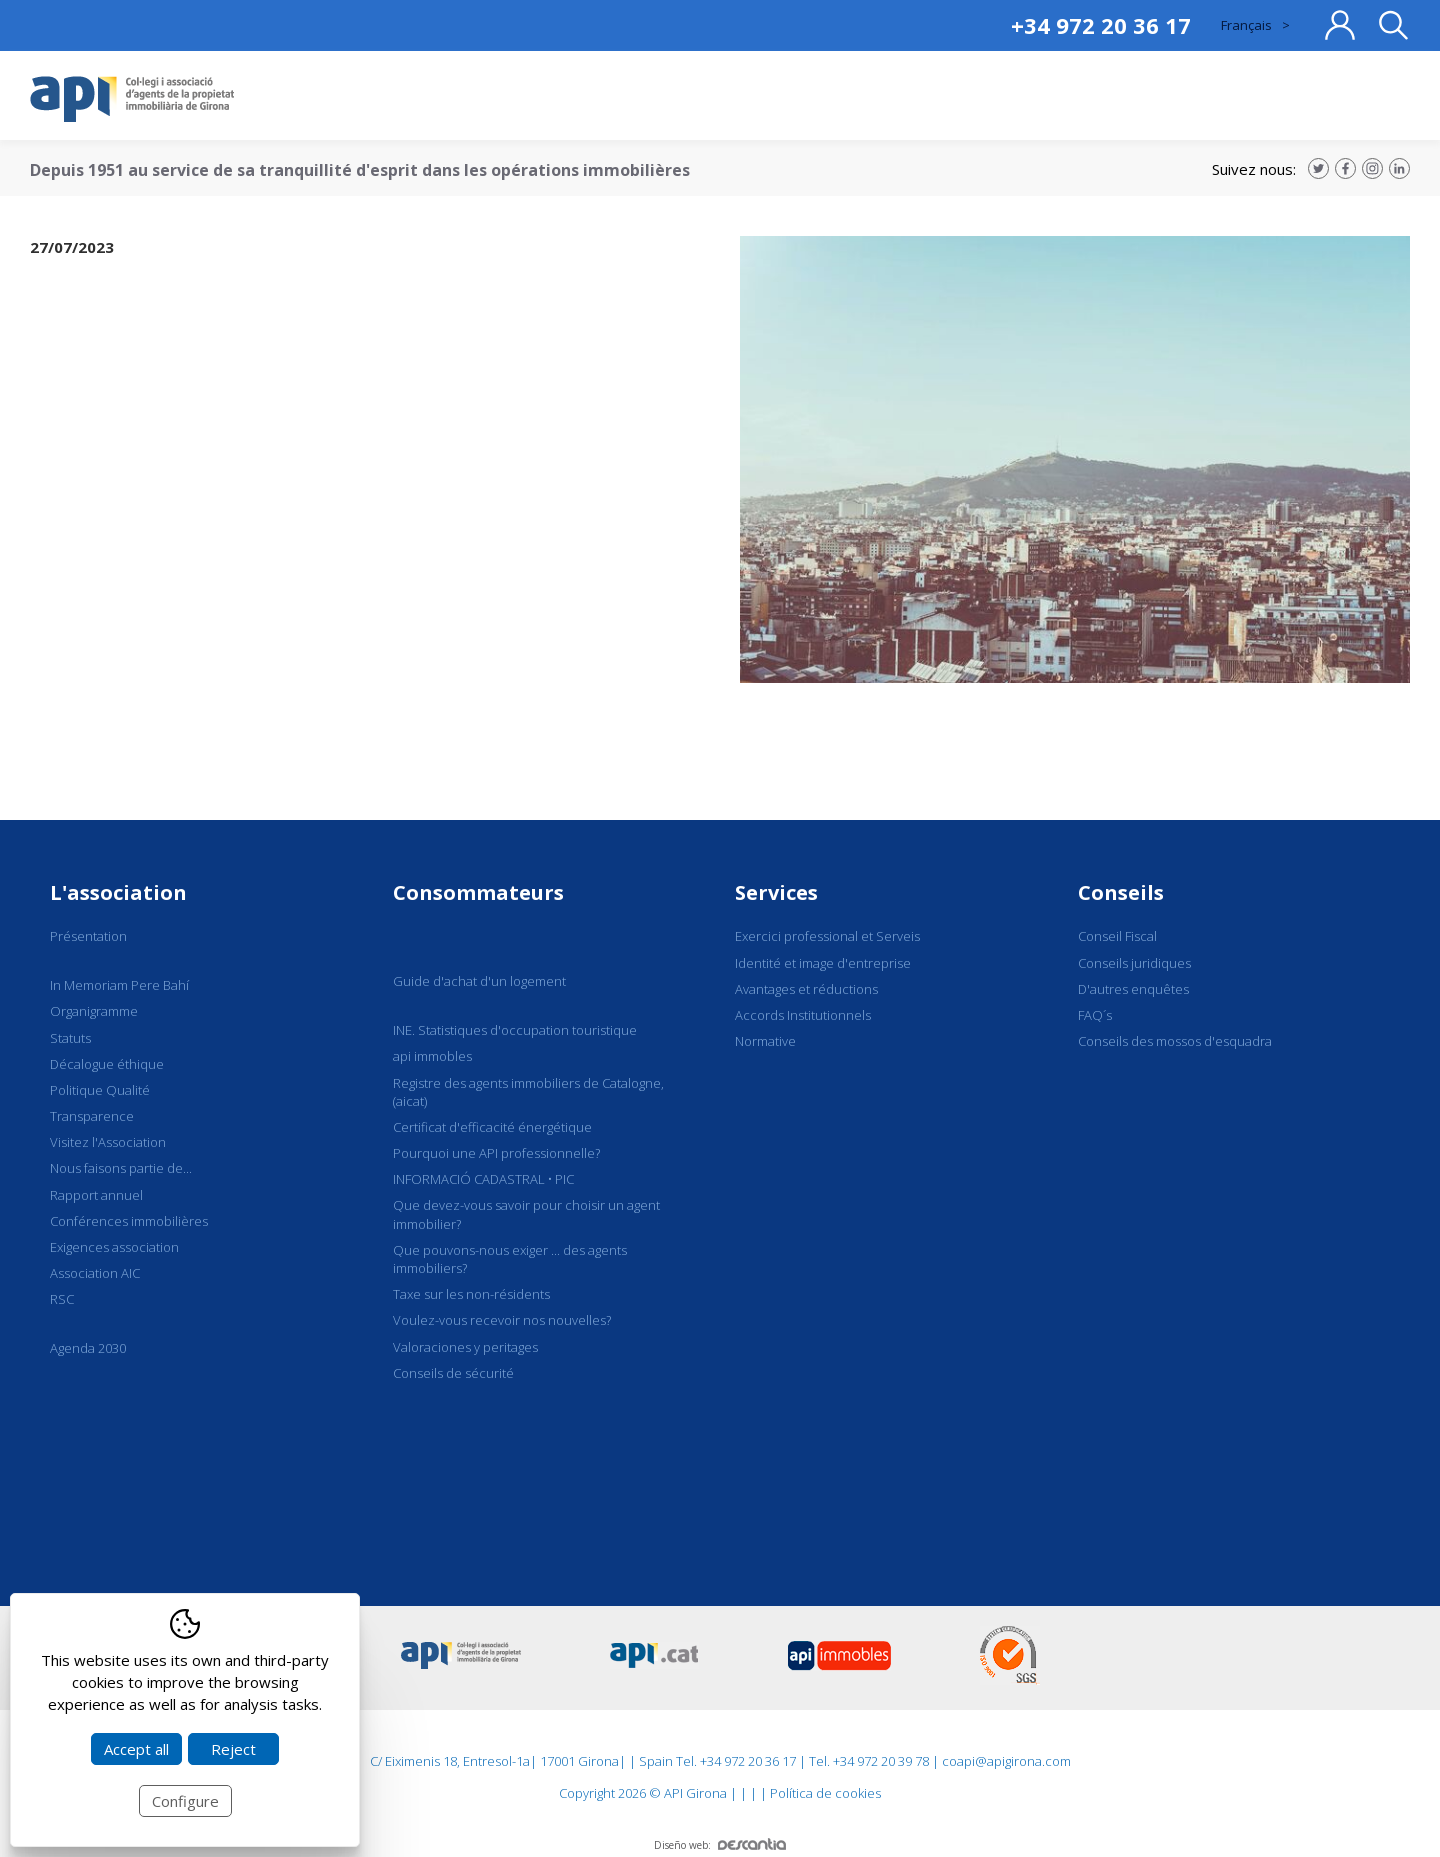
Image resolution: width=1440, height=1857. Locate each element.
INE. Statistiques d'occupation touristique (515, 1030)
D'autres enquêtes (1133, 989)
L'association (118, 892)
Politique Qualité (100, 1090)
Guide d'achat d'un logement (479, 981)
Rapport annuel (96, 1195)
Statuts (70, 1038)
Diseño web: (720, 1845)
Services (776, 892)
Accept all (136, 1749)
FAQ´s (1095, 1015)
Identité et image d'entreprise (823, 963)
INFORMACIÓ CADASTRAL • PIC (483, 1179)
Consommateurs (478, 892)
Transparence (92, 1116)
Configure (185, 1801)
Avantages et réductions (806, 989)
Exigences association (114, 1247)
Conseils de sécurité (453, 1373)
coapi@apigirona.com (1006, 1761)
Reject (233, 1749)
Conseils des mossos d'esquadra (1175, 1041)
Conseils (1121, 892)
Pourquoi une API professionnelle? (496, 1153)
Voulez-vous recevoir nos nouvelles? (502, 1320)
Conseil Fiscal (1117, 936)
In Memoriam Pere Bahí (119, 985)
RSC (62, 1299)
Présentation (88, 936)
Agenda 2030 (88, 1348)
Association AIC (95, 1273)
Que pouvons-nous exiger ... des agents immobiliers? (510, 1259)
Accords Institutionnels (803, 1015)
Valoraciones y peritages (465, 1347)
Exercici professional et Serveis (827, 936)
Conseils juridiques (1134, 963)
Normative (765, 1041)
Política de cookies (825, 1793)
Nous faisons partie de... (121, 1168)
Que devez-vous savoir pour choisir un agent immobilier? (526, 1214)
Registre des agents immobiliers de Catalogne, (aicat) (528, 1092)
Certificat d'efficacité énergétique (492, 1127)
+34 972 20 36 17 (1101, 25)
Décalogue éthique (107, 1064)
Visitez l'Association (108, 1142)
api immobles (432, 1056)
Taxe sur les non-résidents (471, 1294)
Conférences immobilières (129, 1221)
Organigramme (94, 1011)
